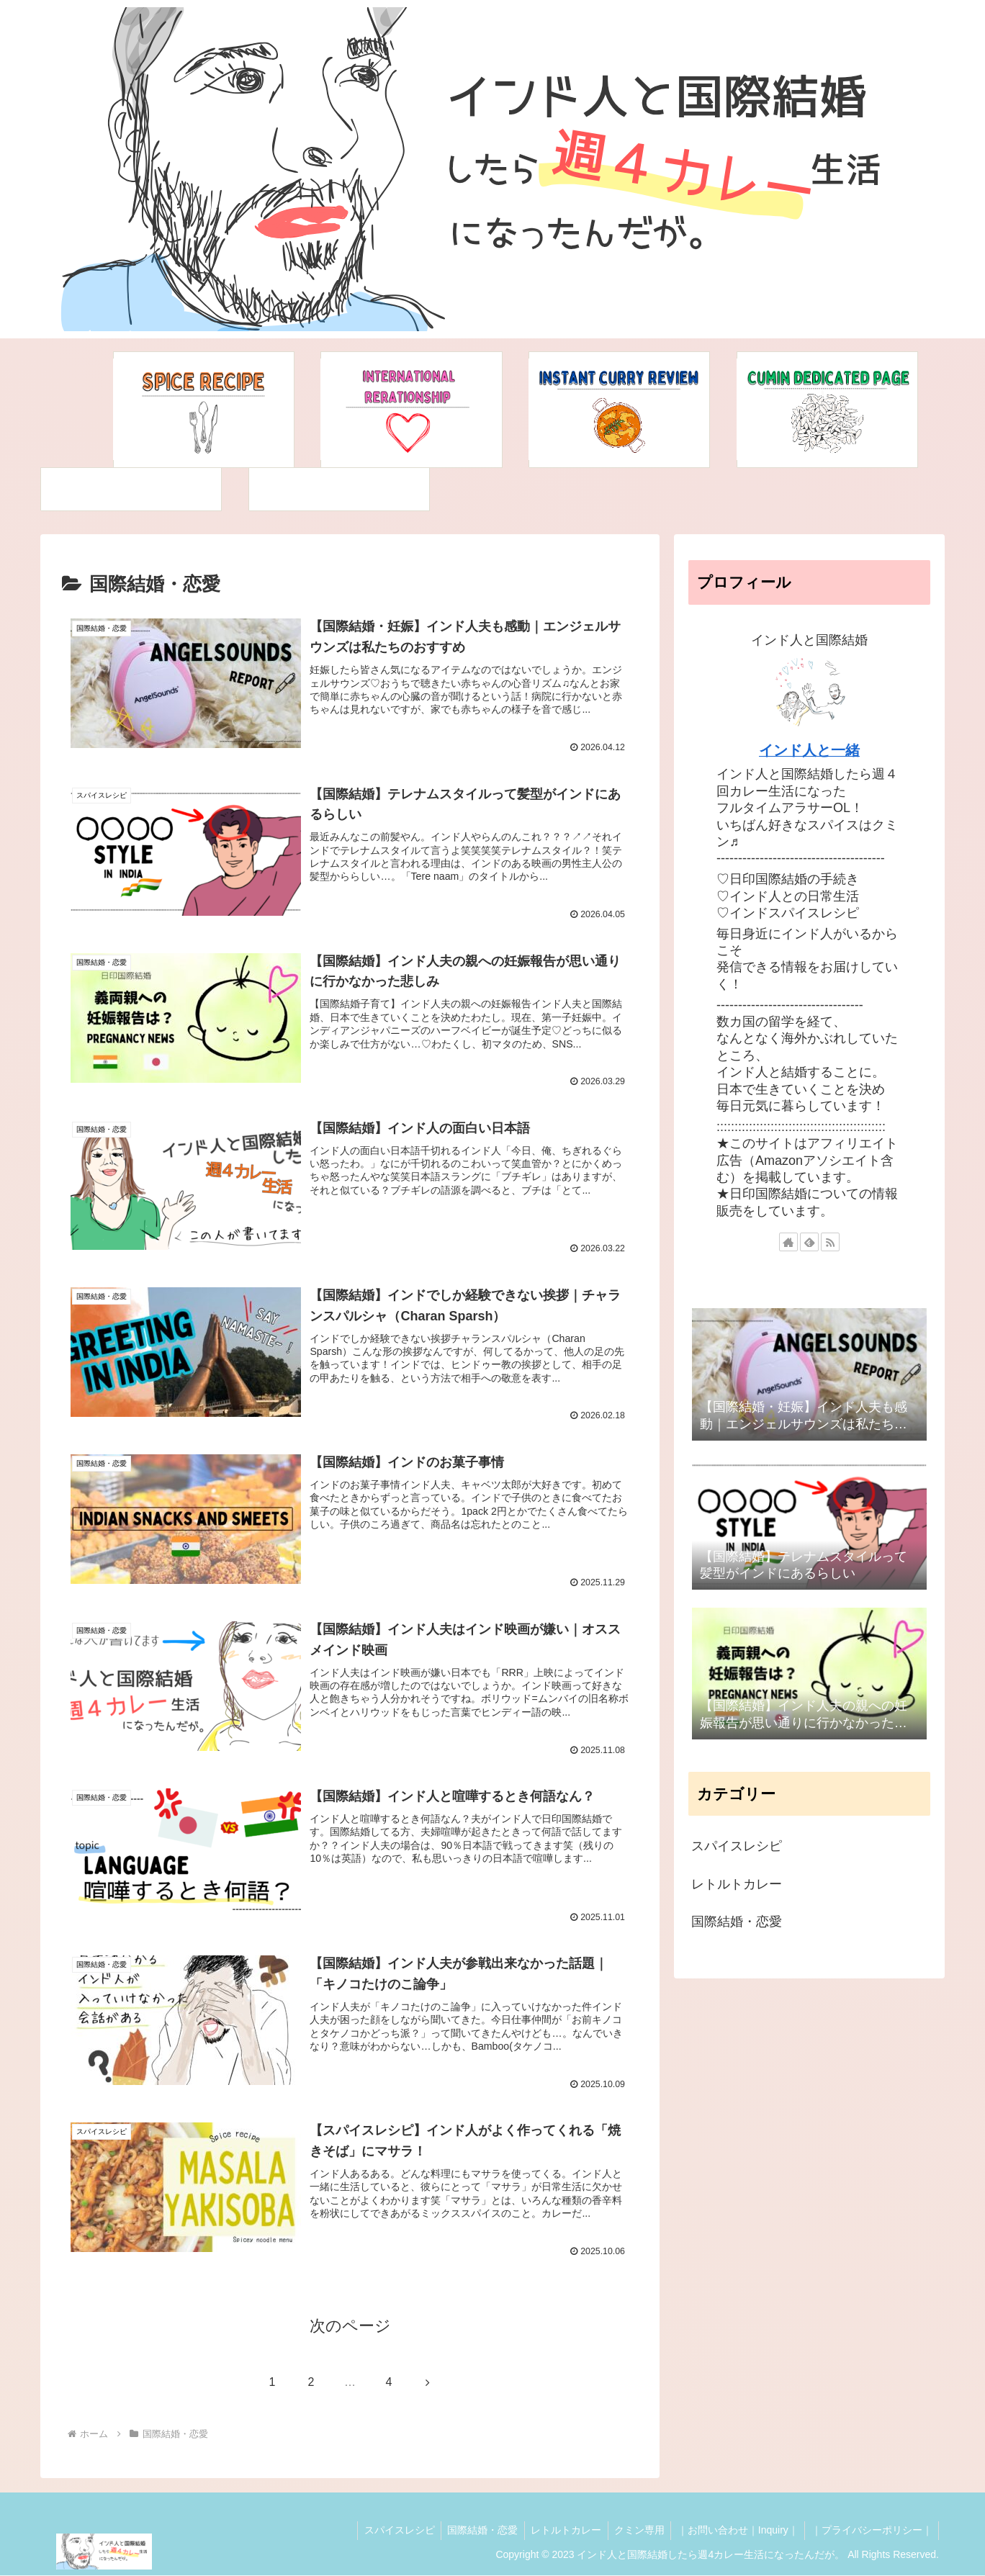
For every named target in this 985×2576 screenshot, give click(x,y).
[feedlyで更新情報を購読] (809, 1242)
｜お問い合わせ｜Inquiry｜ (734, 2531)
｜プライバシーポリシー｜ (870, 2531)
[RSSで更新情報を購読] (830, 1242)
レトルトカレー (558, 2531)
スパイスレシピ (386, 2531)
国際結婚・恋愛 (472, 2531)
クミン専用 (633, 2531)
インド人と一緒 (809, 750)
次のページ (350, 2327)
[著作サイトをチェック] (788, 1242)
